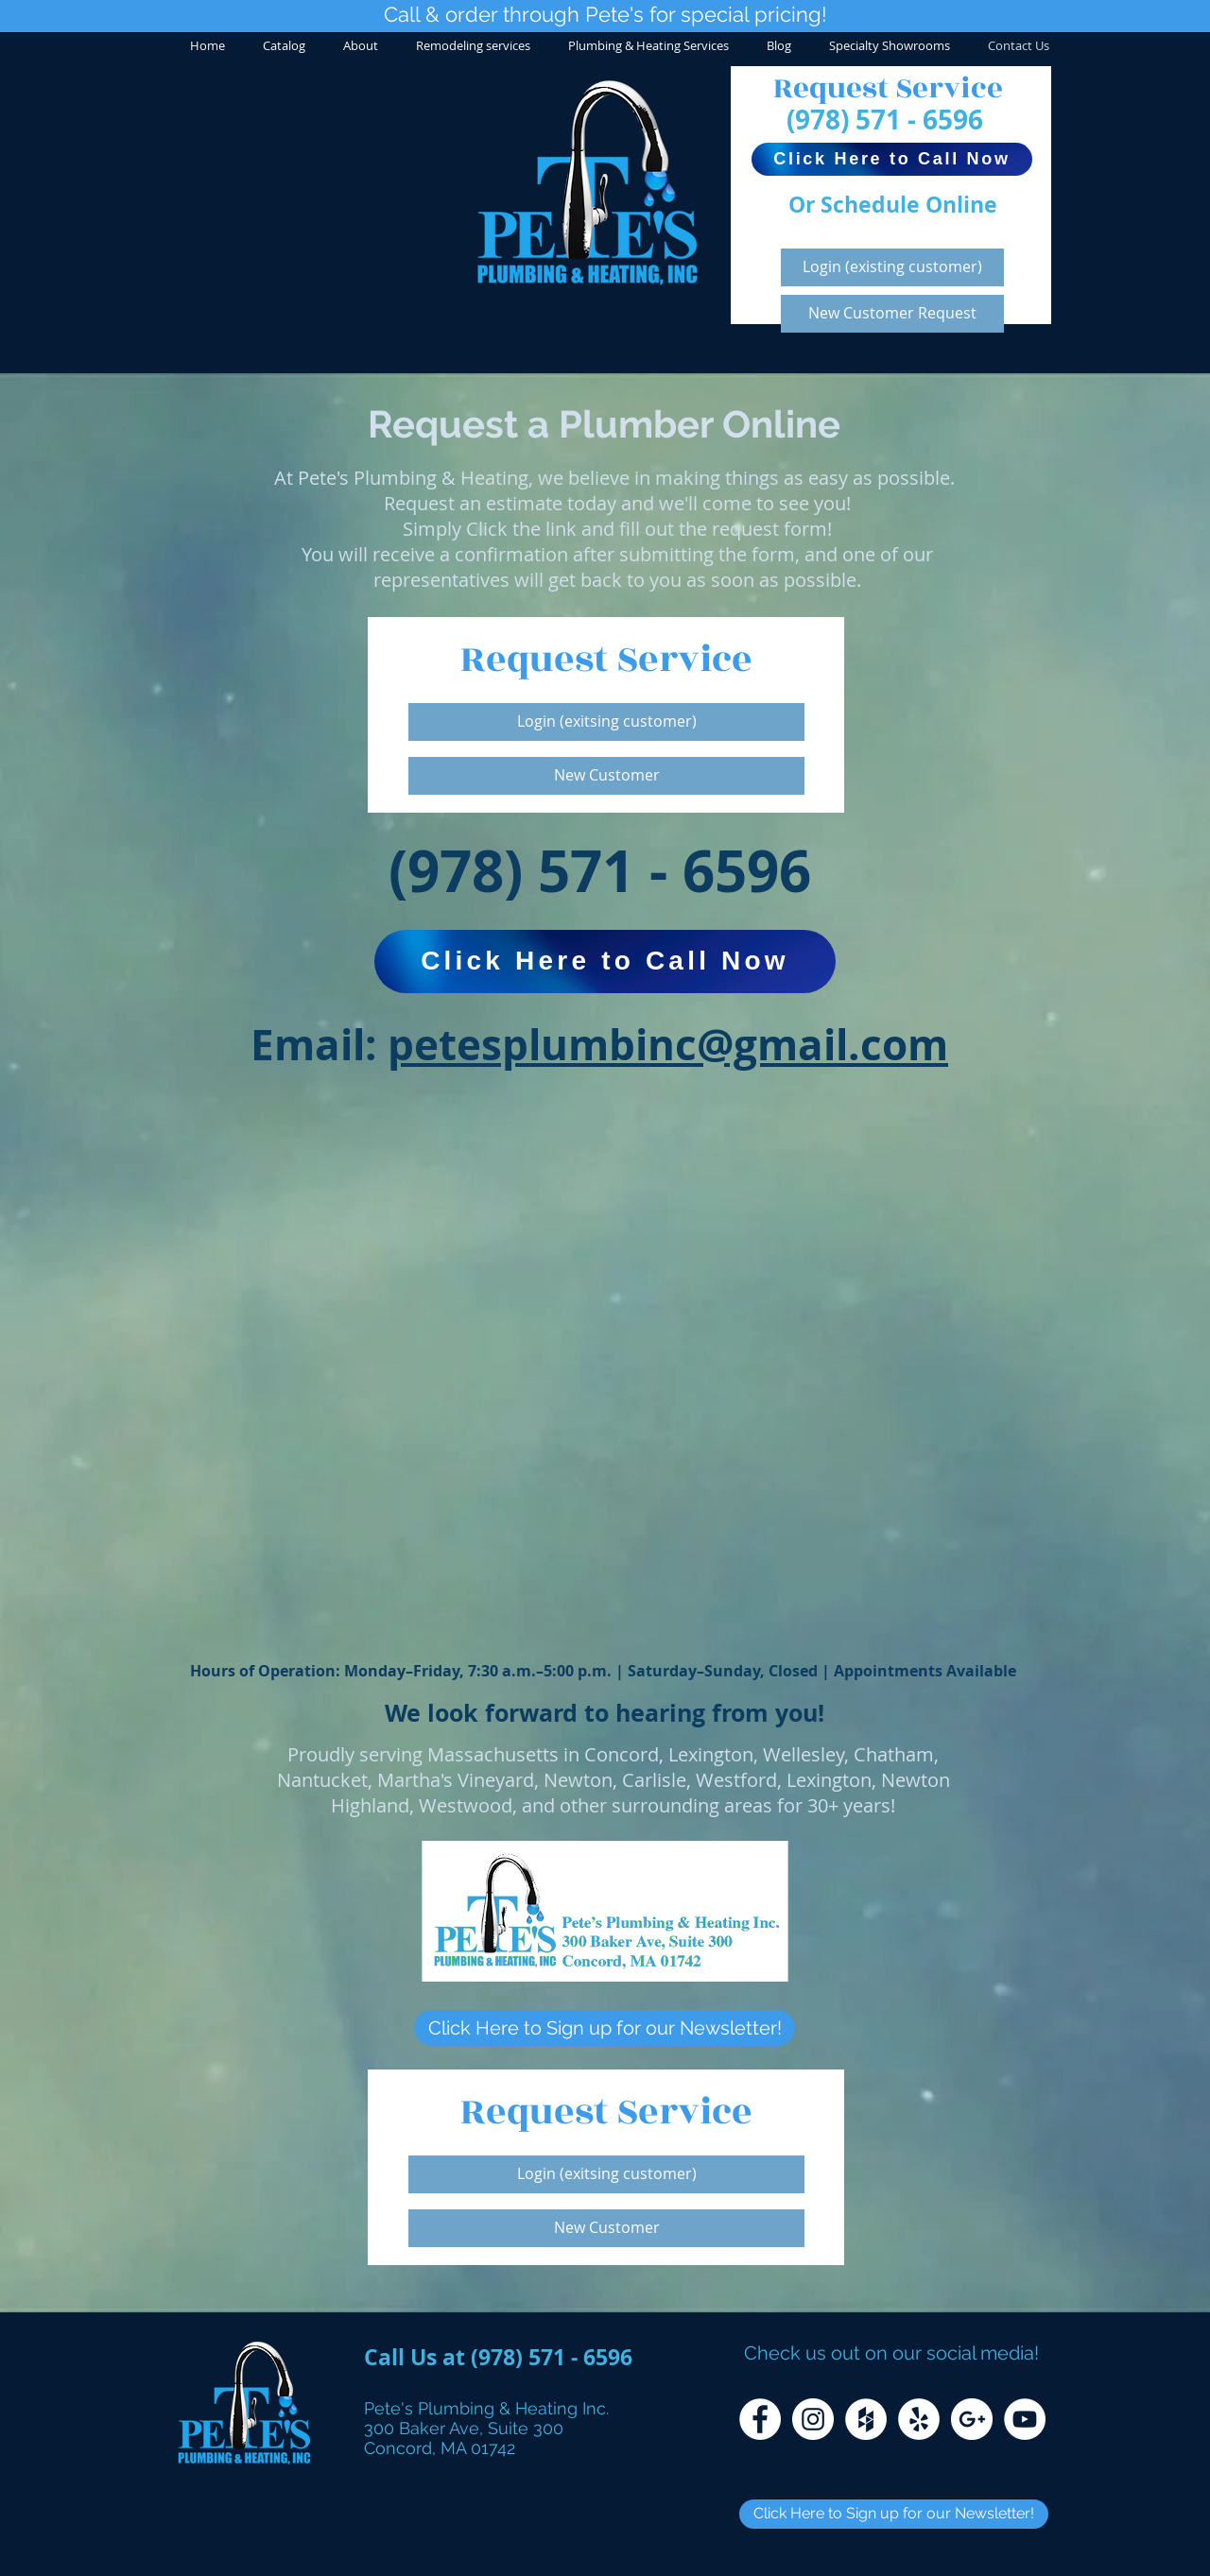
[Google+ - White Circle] (972, 2419)
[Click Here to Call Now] (892, 159)
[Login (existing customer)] (892, 267)
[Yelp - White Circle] (919, 2419)
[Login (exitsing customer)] (606, 722)
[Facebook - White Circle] (760, 2419)
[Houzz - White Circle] (866, 2419)
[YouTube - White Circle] (1025, 2419)
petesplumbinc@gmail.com (668, 1044)
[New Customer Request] (892, 314)
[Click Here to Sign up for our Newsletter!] (604, 2028)
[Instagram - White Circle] (813, 2419)
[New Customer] (606, 776)
